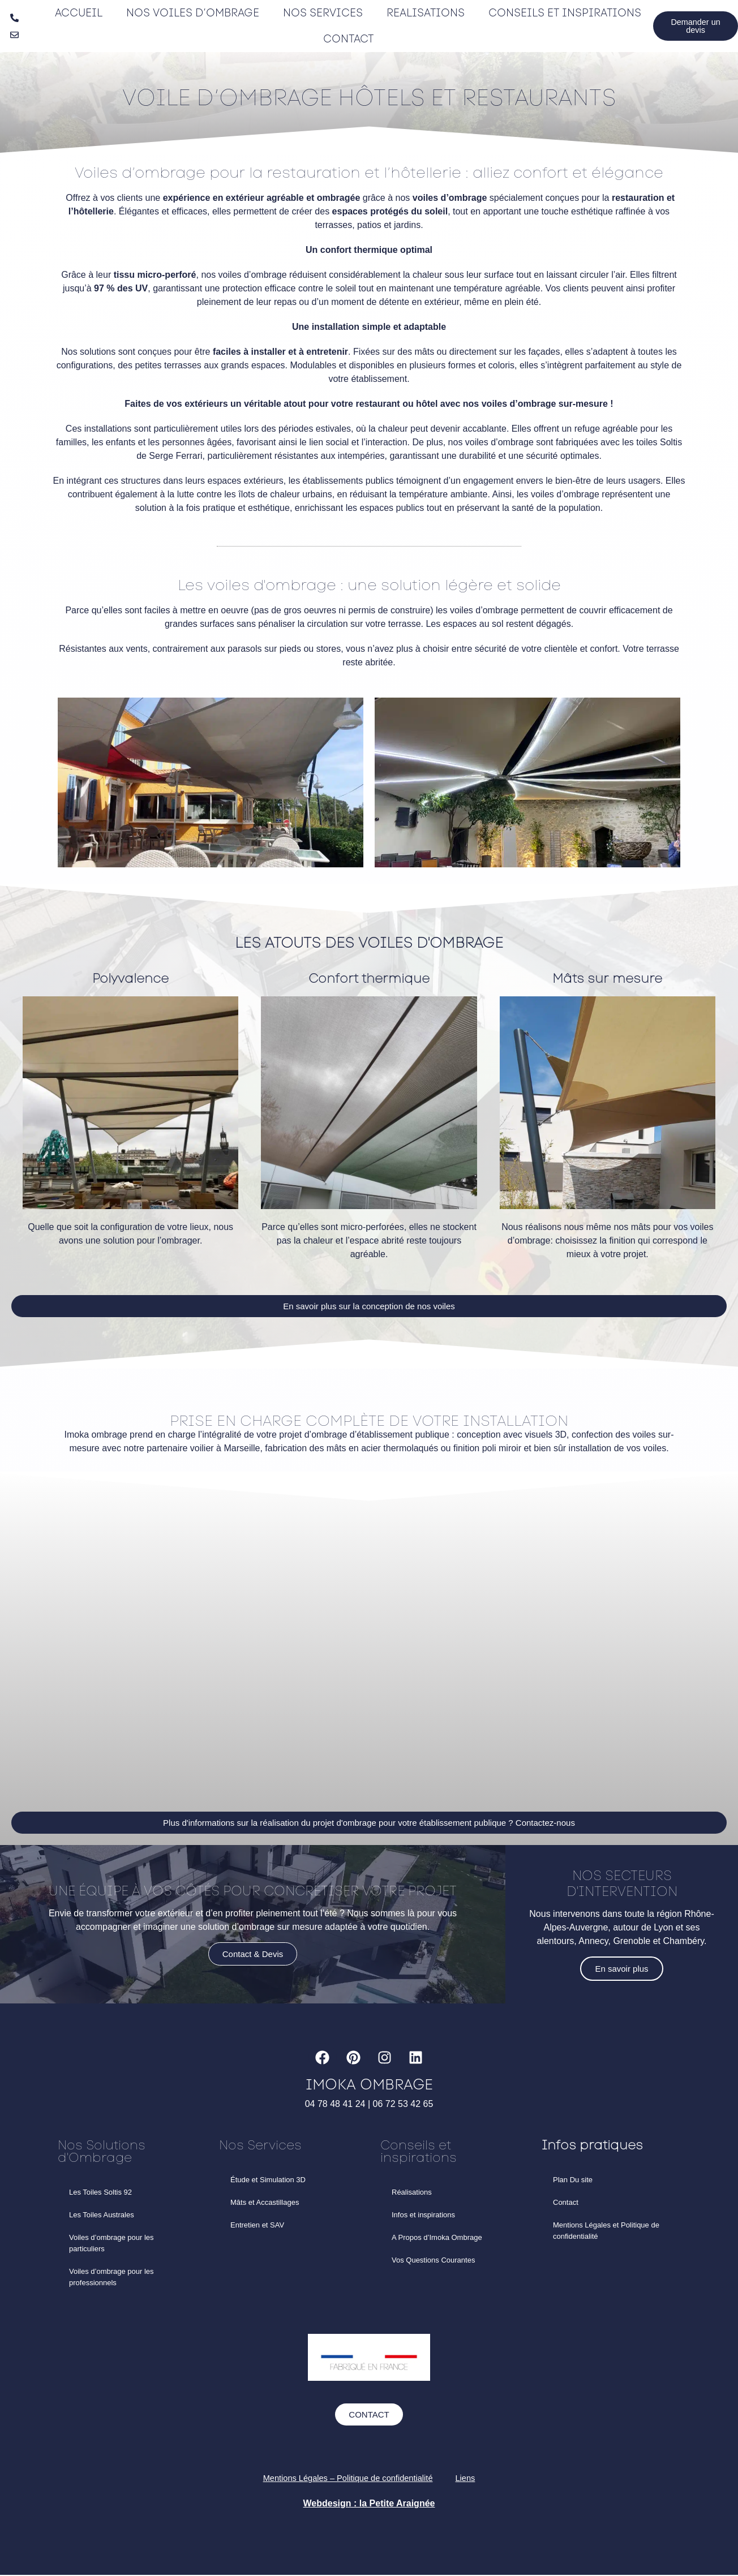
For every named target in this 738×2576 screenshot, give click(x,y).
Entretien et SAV (257, 2225)
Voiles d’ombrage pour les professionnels (111, 2277)
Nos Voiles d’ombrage (191, 13)
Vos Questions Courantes (433, 2260)
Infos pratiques (592, 2146)
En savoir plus (621, 1971)
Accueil (78, 13)
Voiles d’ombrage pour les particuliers (111, 2244)
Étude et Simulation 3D (268, 2180)
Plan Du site (573, 2180)
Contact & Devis (253, 1964)
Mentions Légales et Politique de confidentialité (606, 2231)
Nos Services (320, 13)
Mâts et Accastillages (264, 2203)
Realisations (422, 13)
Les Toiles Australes (101, 2215)
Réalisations (412, 2192)
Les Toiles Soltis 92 (100, 2192)
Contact (345, 39)
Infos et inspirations (423, 2215)
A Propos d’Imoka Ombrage (437, 2238)
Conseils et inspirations (560, 13)
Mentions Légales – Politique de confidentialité (347, 2479)
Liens (473, 2479)
